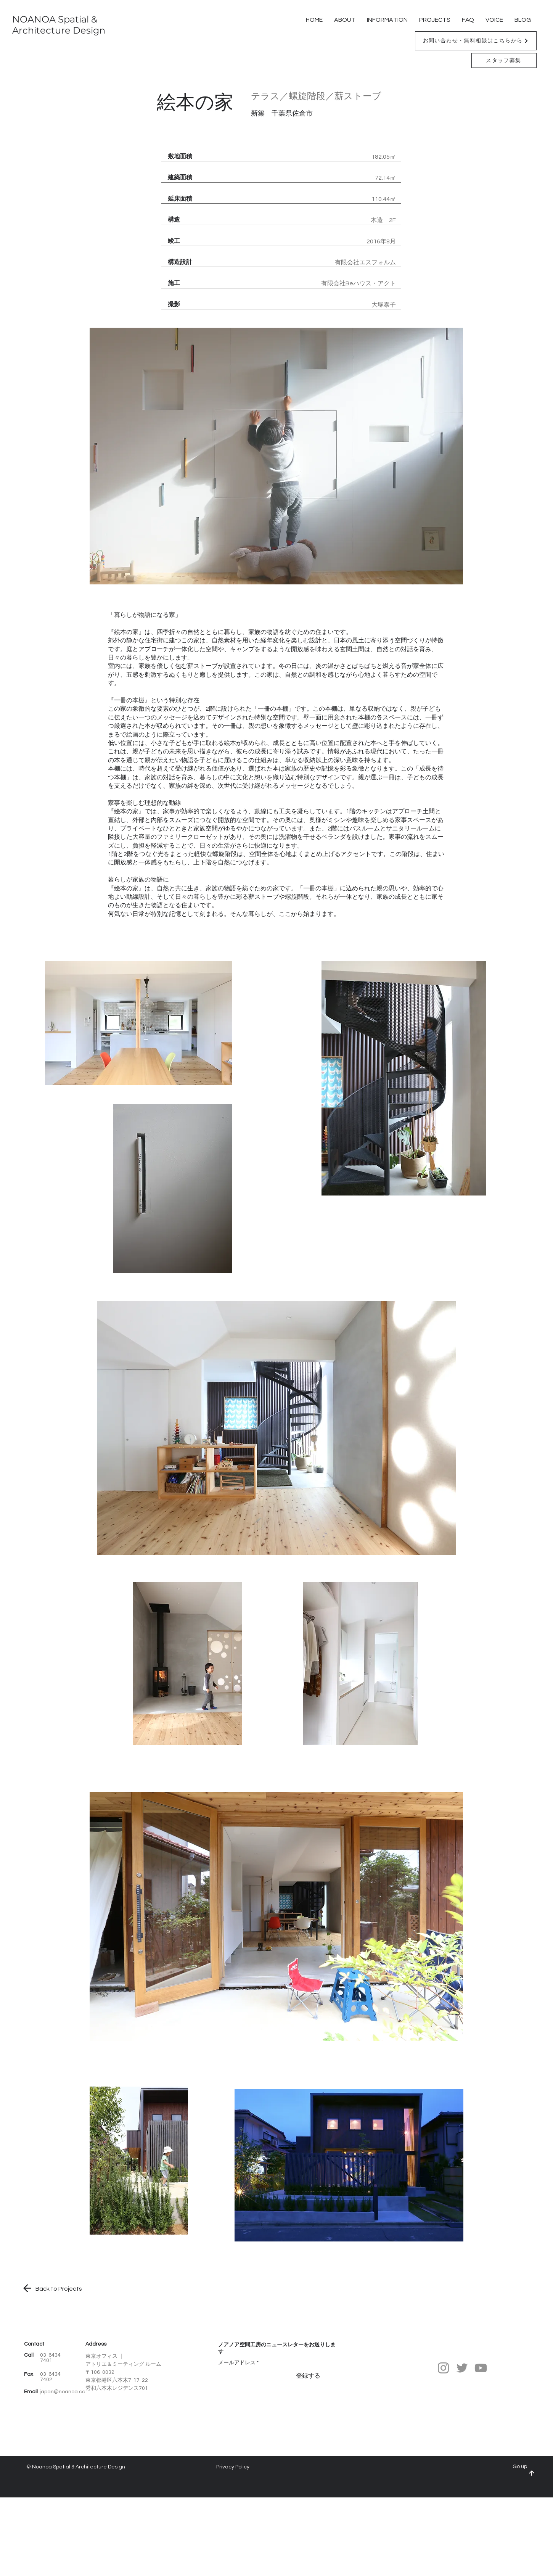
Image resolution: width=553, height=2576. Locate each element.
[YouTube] (480, 2367)
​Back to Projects (58, 2289)
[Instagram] (443, 2367)
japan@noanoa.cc (62, 2391)
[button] (476, 40)
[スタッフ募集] (504, 60)
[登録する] (308, 2375)
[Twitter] (462, 2367)
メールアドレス (237, 2362)
